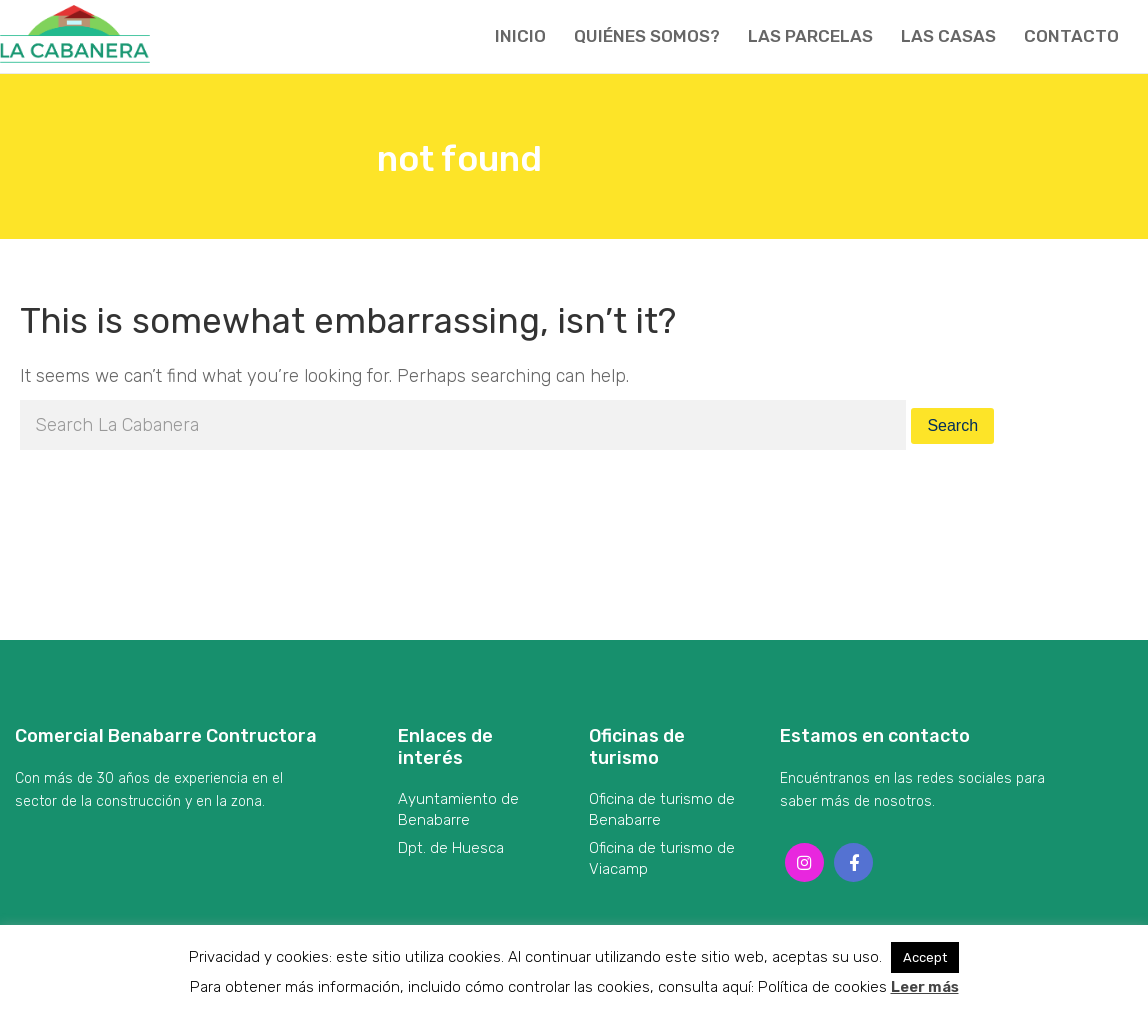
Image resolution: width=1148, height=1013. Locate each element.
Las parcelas (810, 36)
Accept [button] (925, 957)
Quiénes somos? (647, 36)
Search (952, 425)
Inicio (520, 36)
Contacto (1071, 36)
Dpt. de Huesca (451, 848)
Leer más (925, 987)
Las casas (948, 36)
